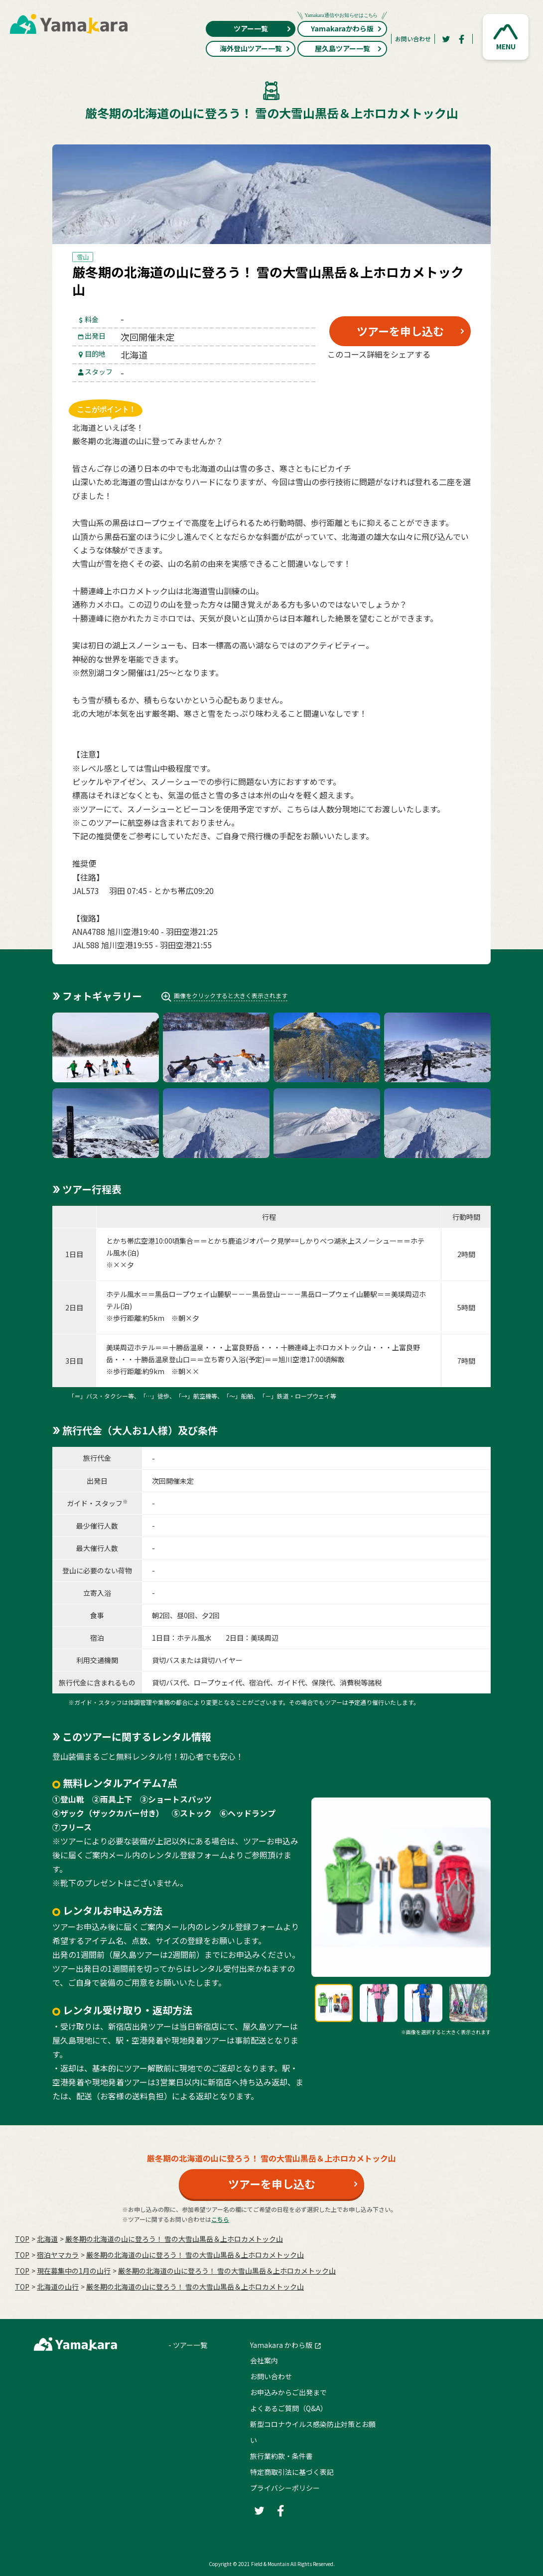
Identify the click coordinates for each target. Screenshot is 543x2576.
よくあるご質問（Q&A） (288, 2408)
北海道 (47, 2239)
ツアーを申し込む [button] (400, 331)
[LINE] (448, 378)
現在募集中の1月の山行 (74, 2271)
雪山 (83, 257)
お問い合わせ (413, 38)
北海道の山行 (58, 2287)
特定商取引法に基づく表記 (292, 2472)
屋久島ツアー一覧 (349, 48)
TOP (22, 2239)
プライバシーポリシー (285, 2488)
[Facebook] (462, 39)
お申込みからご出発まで (288, 2392)
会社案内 (264, 2360)
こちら (220, 2219)
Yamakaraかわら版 (342, 27)
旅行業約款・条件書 (281, 2456)
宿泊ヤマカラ (58, 2255)
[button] (506, 37)
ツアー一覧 (263, 28)
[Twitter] (446, 39)
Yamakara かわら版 (281, 2345)
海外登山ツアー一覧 (255, 48)
